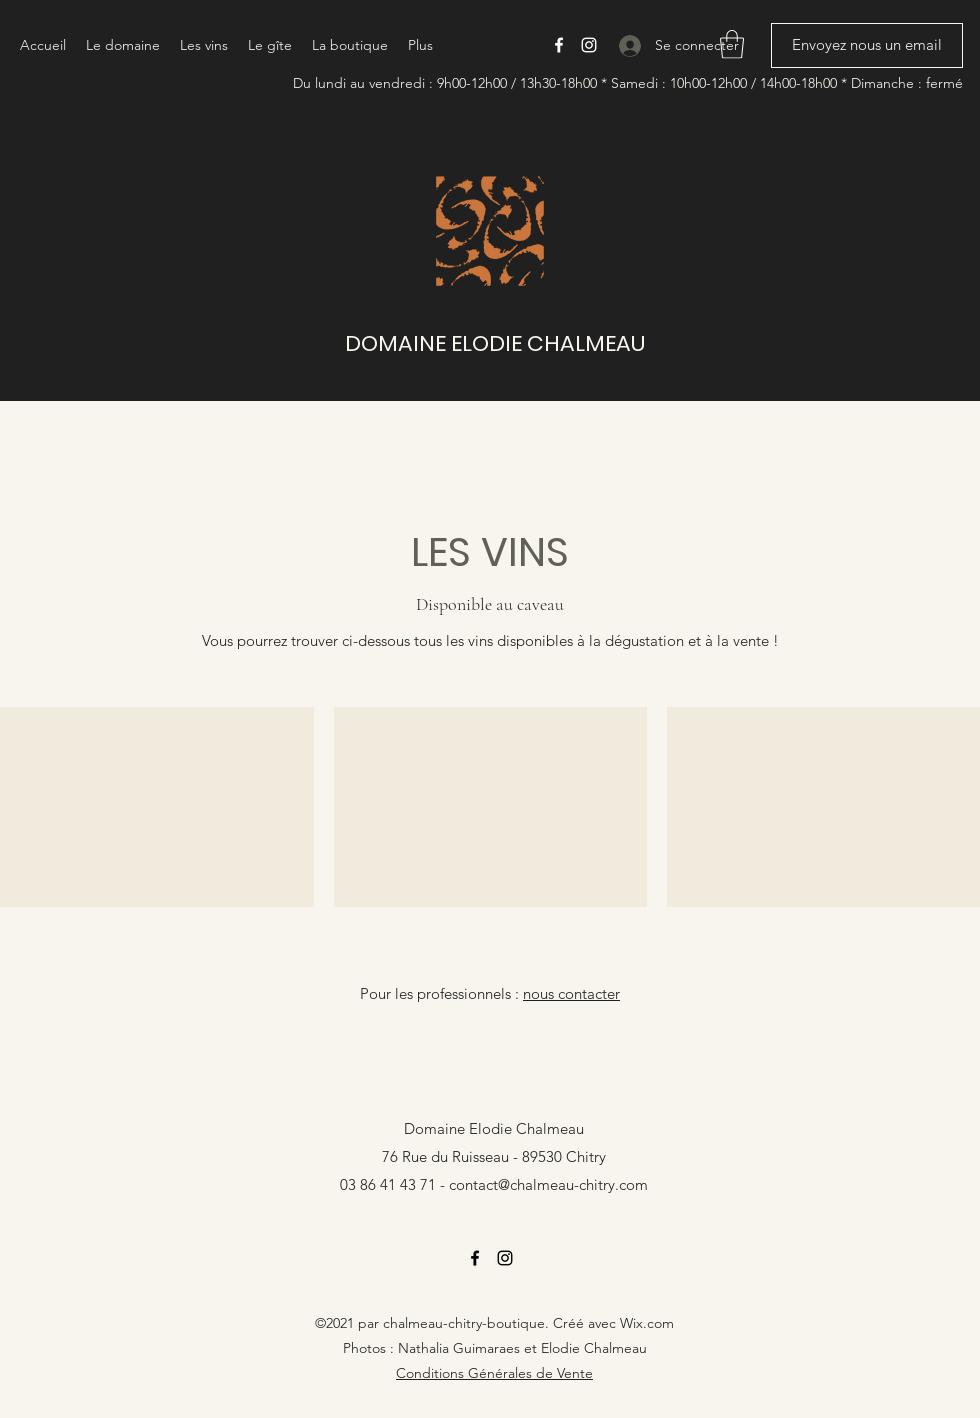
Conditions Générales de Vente (494, 1373)
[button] (732, 44)
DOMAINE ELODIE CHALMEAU (495, 343)
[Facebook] (559, 45)
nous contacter (571, 993)
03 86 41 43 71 (388, 1184)
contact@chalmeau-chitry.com (548, 1184)
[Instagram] (589, 45)
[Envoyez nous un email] (867, 45)
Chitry (586, 1156)
